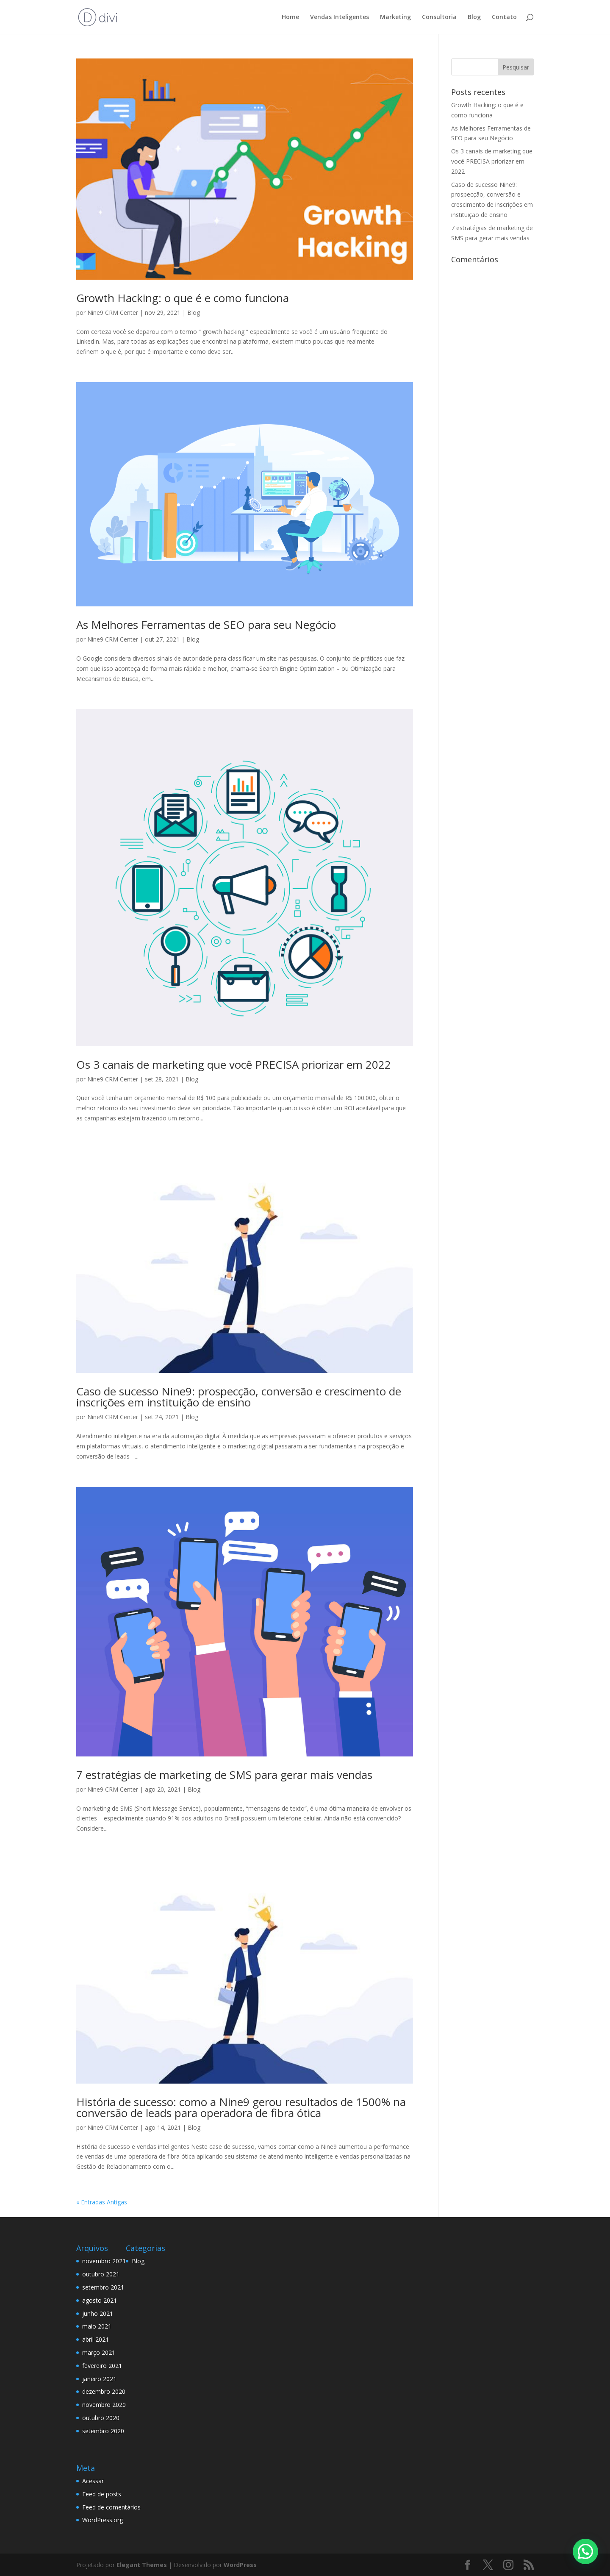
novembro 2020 (104, 2405)
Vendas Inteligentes (339, 17)
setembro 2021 (103, 2287)
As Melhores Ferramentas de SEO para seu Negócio (206, 624)
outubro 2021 (100, 2274)
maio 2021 (96, 2326)
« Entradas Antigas (101, 2202)
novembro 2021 (104, 2261)
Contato (504, 17)
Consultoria (439, 17)
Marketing (395, 17)
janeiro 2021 (99, 2379)
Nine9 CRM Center (112, 312)
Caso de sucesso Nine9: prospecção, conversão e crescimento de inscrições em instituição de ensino (238, 1397)
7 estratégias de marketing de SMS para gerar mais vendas (224, 1774)
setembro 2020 (103, 2431)
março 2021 (98, 2352)
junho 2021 (97, 2313)
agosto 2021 (99, 2300)
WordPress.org (102, 2520)
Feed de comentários (111, 2507)
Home (290, 17)
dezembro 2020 (103, 2391)
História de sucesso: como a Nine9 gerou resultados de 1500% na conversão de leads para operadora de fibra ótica (241, 2107)
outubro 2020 (100, 2418)
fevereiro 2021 (102, 2366)
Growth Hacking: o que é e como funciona (182, 298)
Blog (474, 17)
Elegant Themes (141, 2565)
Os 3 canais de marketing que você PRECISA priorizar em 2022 (233, 1064)
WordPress (240, 2565)
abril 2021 (95, 2339)
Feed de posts (101, 2494)
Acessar (93, 2481)
